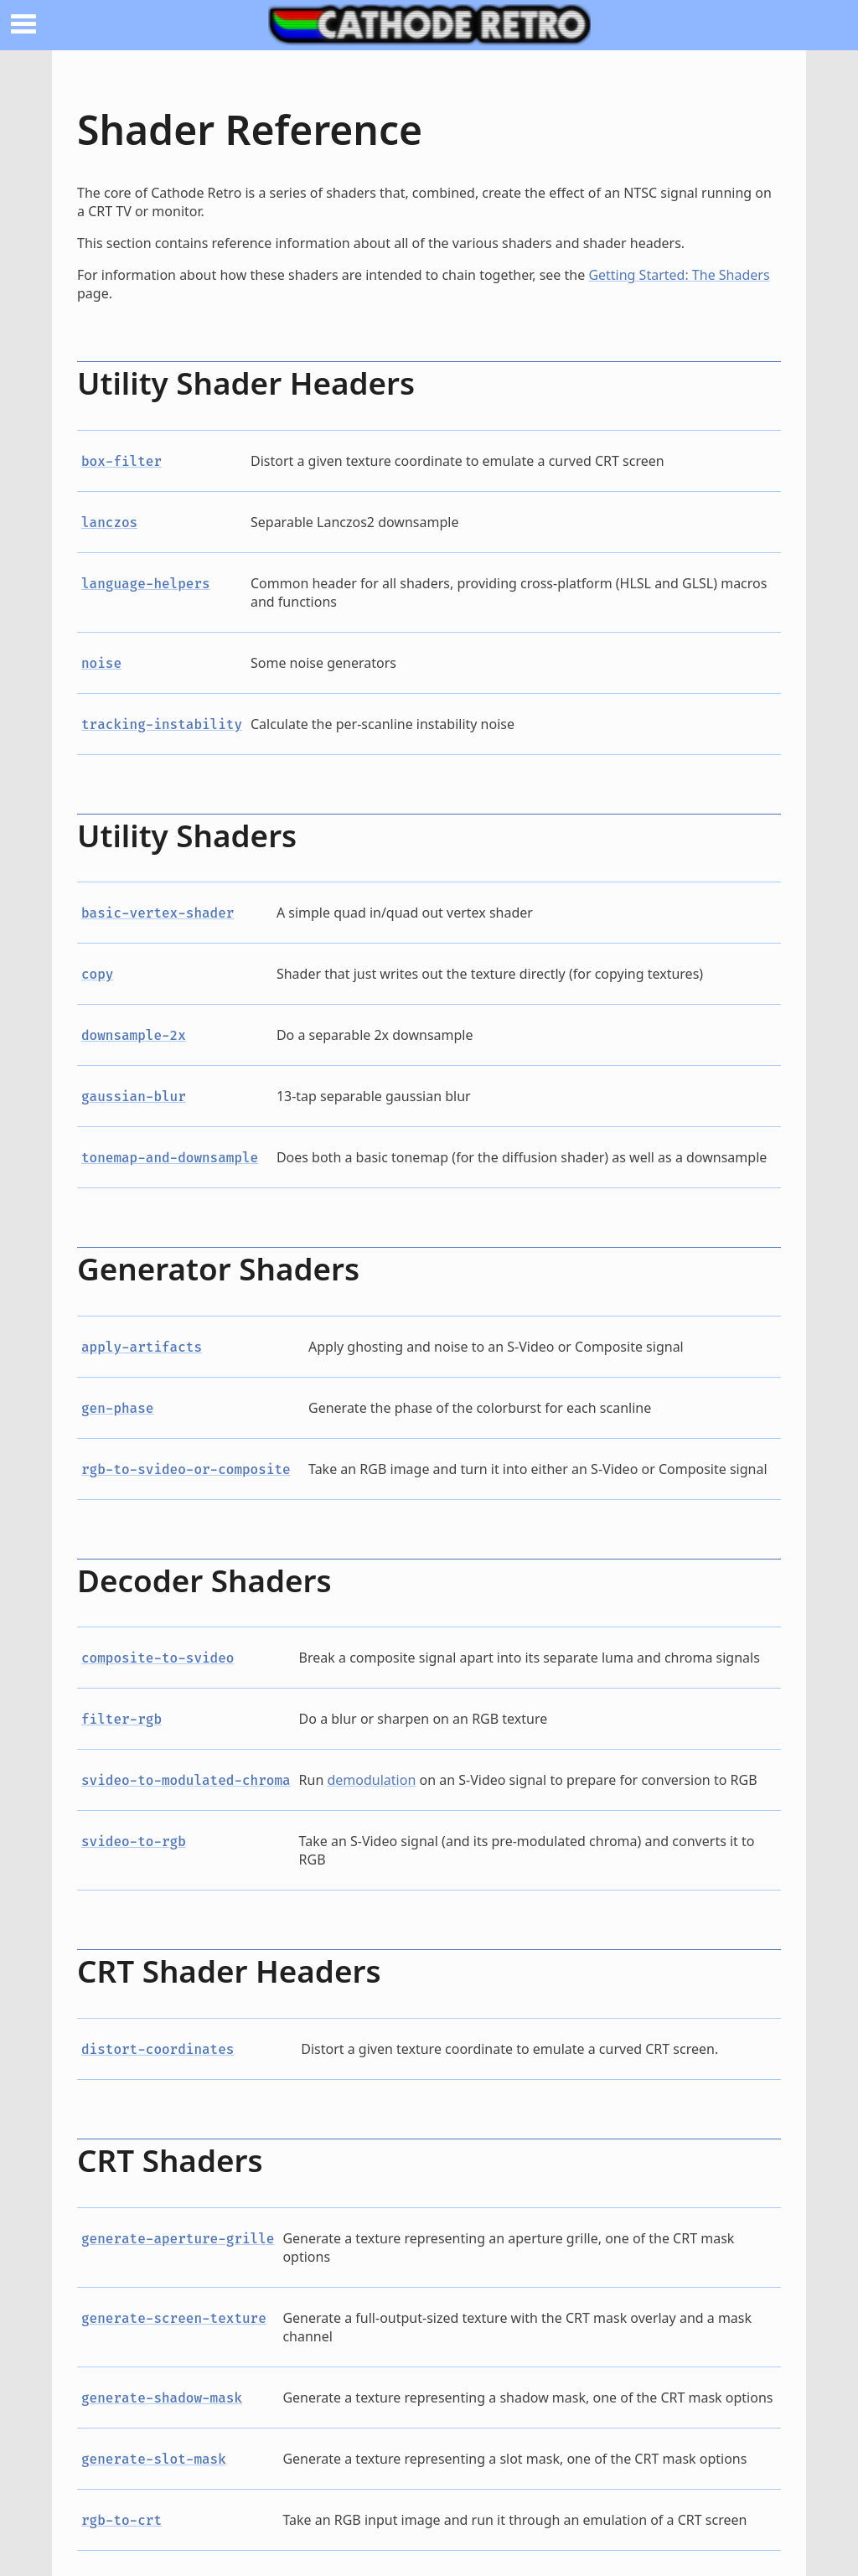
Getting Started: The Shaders (678, 275)
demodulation (372, 1780)
